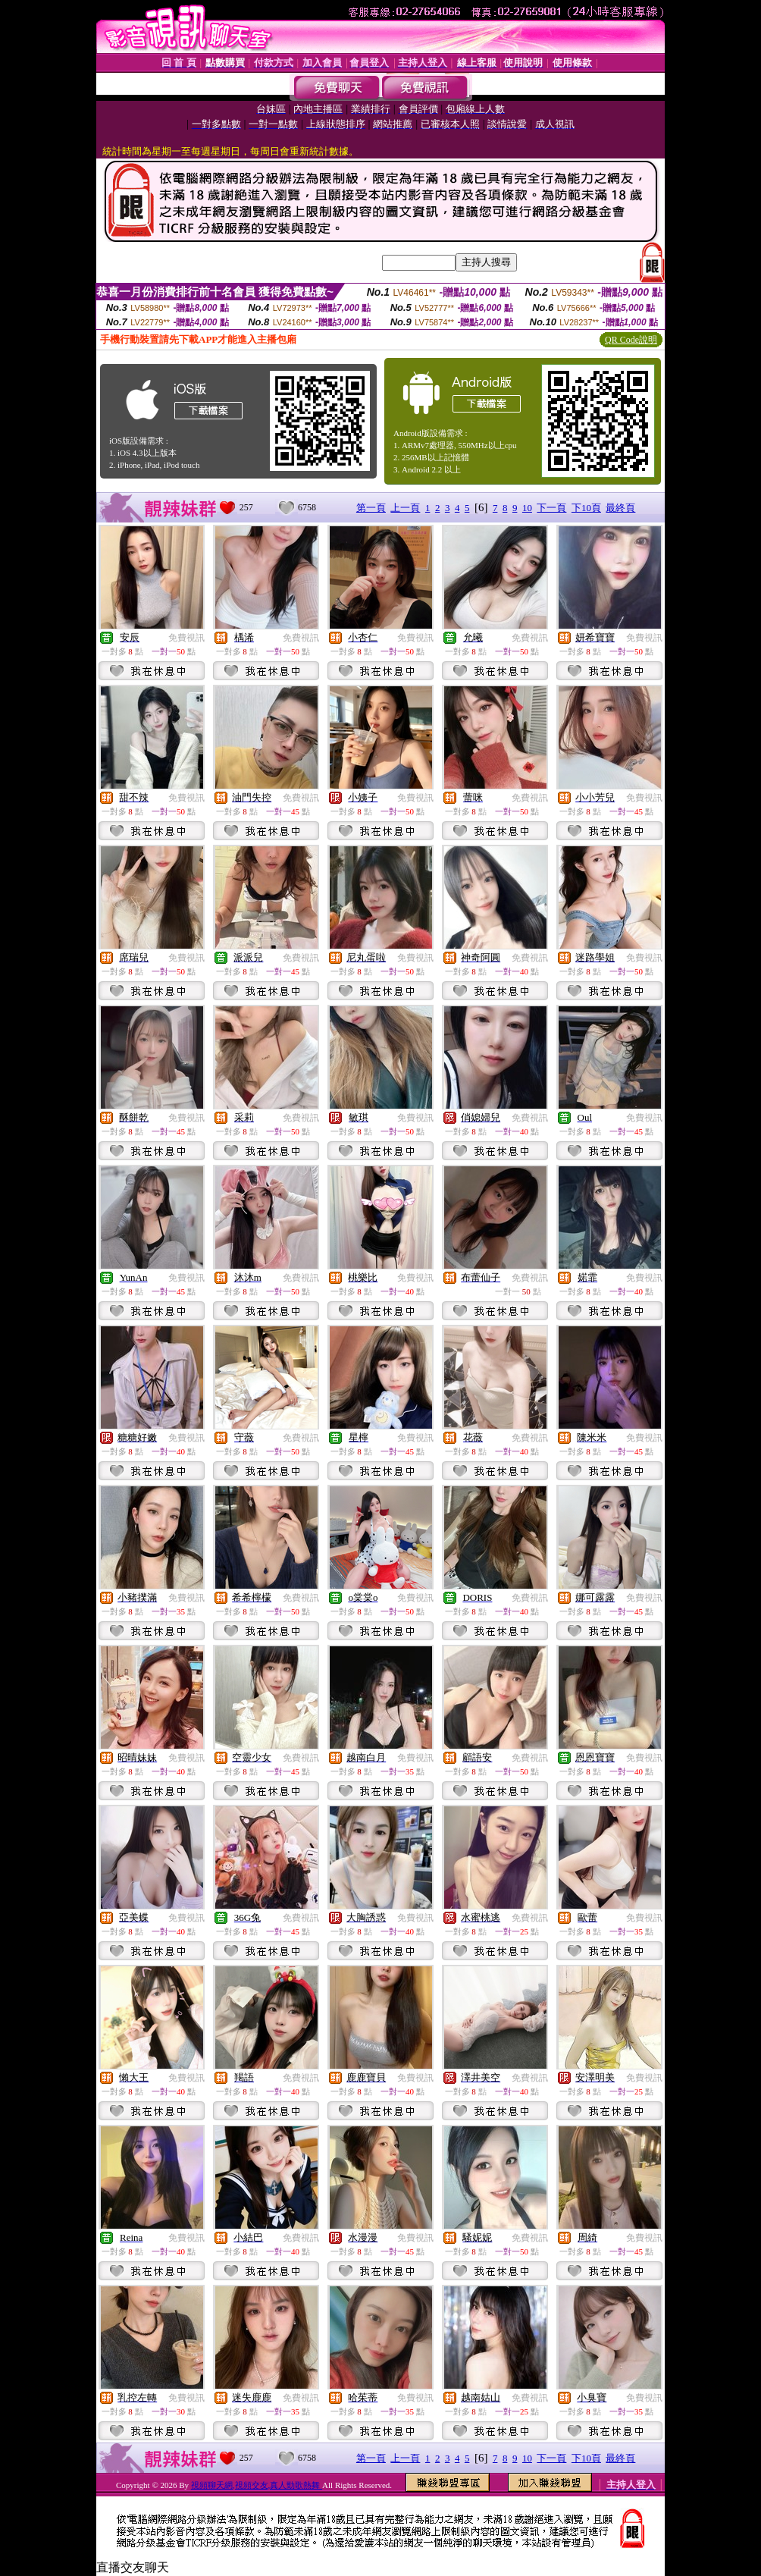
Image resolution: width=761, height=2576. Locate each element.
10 (527, 507)
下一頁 (551, 507)
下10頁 (586, 507)
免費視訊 (186, 637)
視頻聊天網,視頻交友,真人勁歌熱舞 (256, 2485)
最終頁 (620, 507)
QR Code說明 (631, 339)
